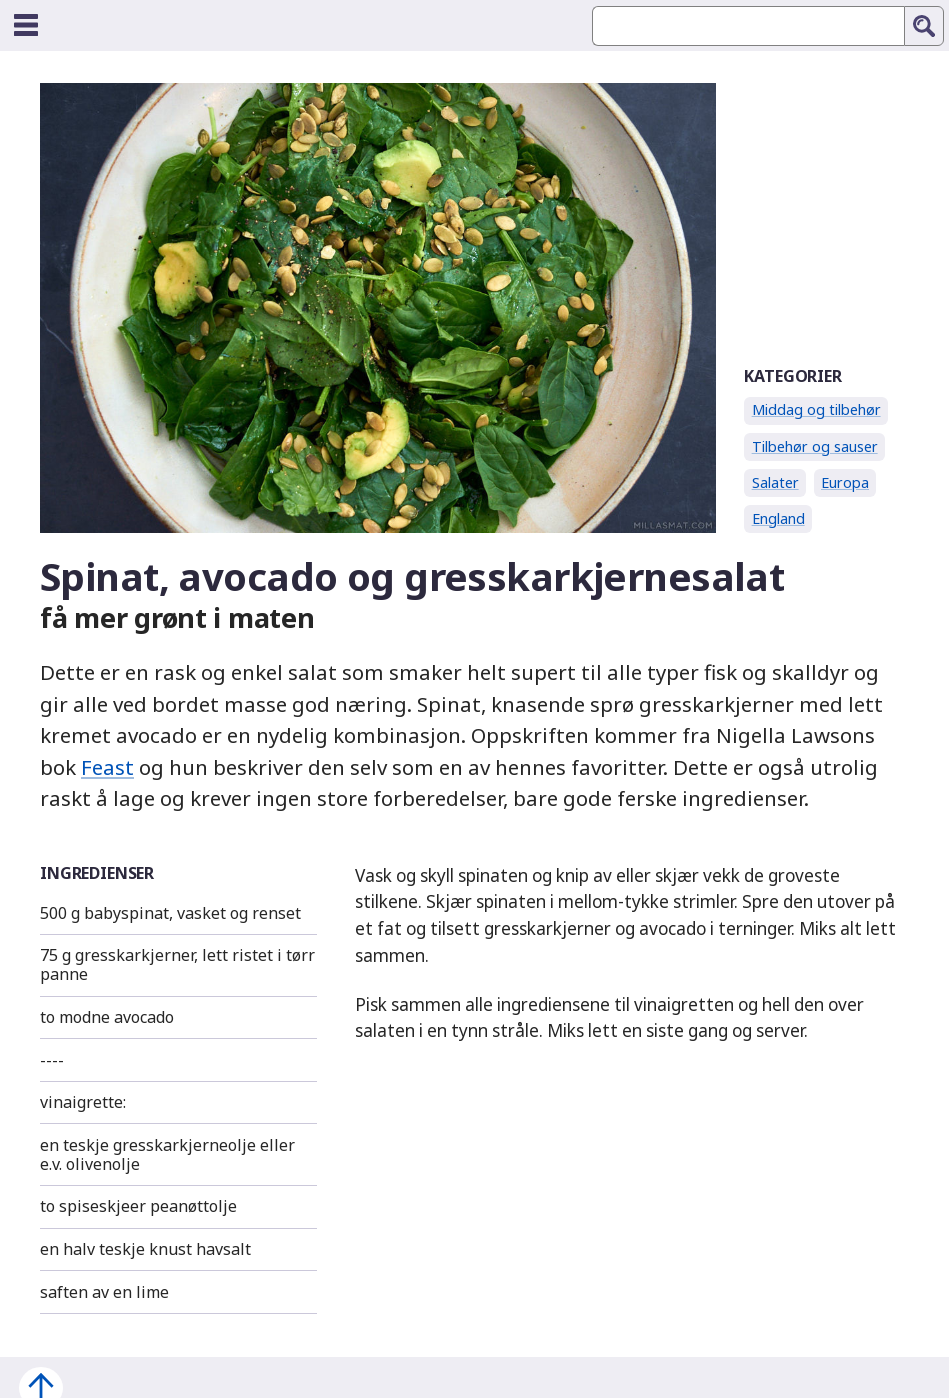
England (778, 518)
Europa (845, 482)
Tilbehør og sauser (815, 446)
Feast (107, 767)
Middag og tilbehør (816, 409)
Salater (775, 482)
